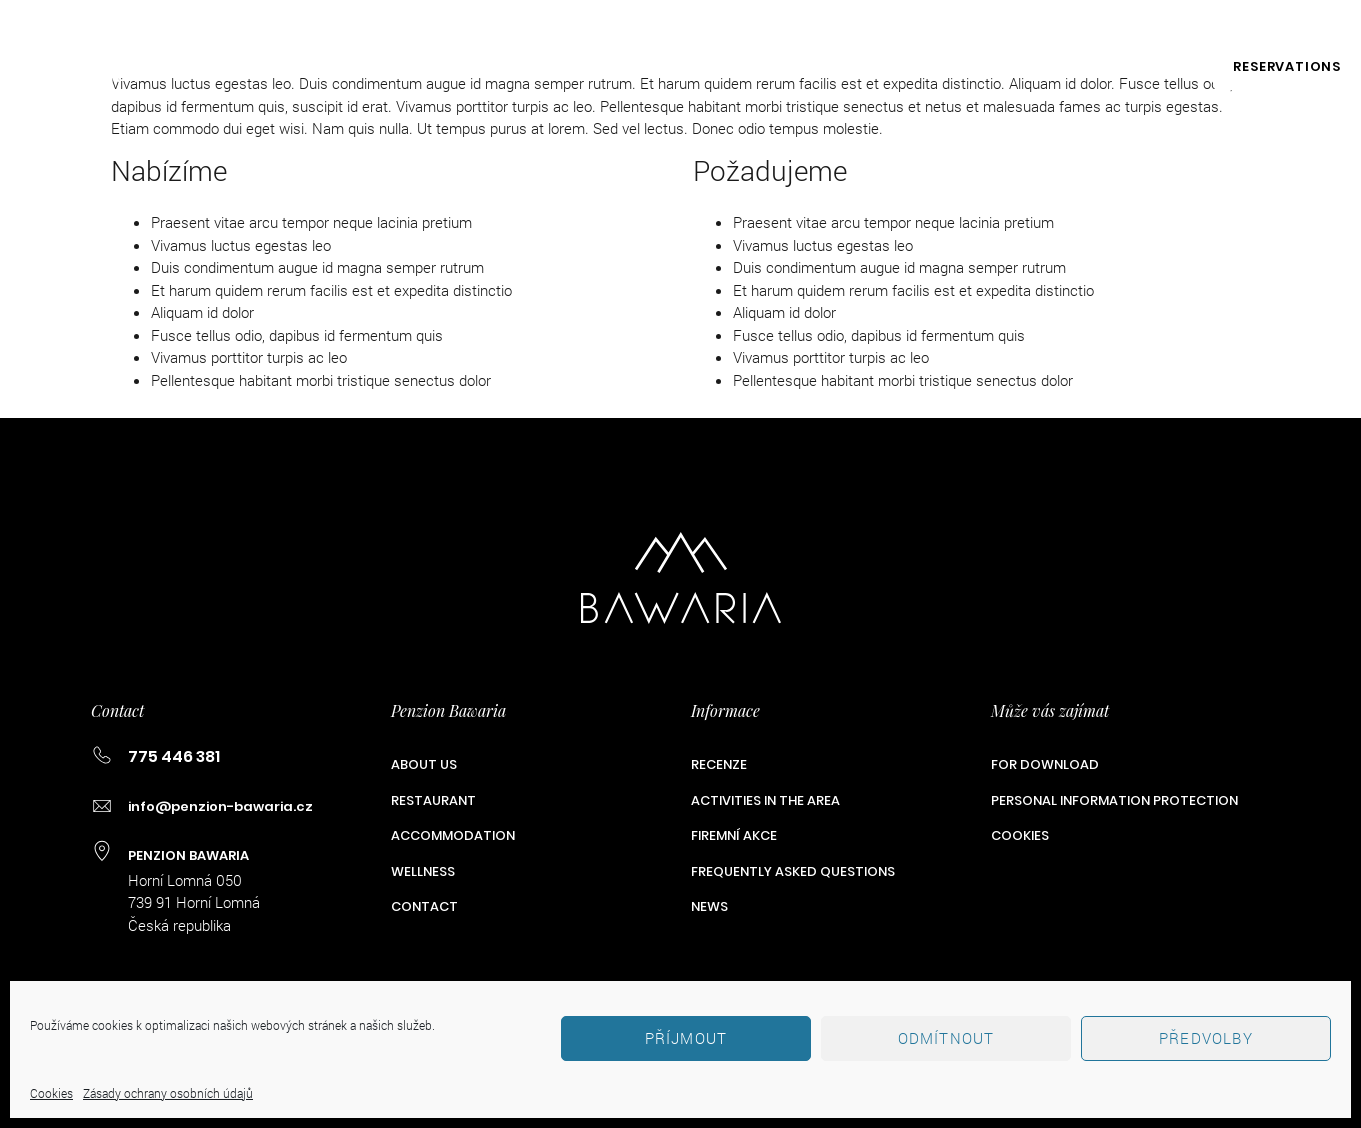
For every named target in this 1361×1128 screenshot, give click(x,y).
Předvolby (1206, 1038)
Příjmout (686, 1038)
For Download (1045, 764)
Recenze (719, 764)
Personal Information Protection (1114, 800)
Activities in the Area (830, 66)
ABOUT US (211, 66)
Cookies (51, 1093)
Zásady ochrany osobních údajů (168, 1093)
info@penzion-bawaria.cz (1167, 27)
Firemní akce (1014, 66)
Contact (1149, 66)
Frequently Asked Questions (793, 871)
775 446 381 (973, 27)
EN (1333, 27)
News (709, 906)
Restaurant (343, 66)
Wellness (659, 66)
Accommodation (507, 66)
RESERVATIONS (1287, 66)
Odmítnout (946, 1038)
